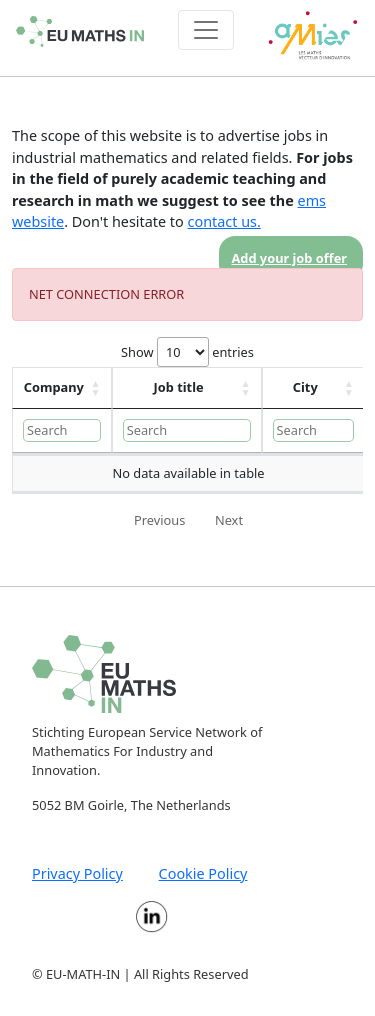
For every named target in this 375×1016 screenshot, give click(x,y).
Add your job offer (290, 258)
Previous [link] (159, 520)
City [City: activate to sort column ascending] (305, 387)
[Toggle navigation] (206, 30)
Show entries (187, 352)
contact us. (224, 221)
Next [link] (229, 520)
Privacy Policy (77, 873)
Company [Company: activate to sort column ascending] (54, 387)
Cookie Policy (203, 873)
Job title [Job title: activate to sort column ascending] (179, 387)
